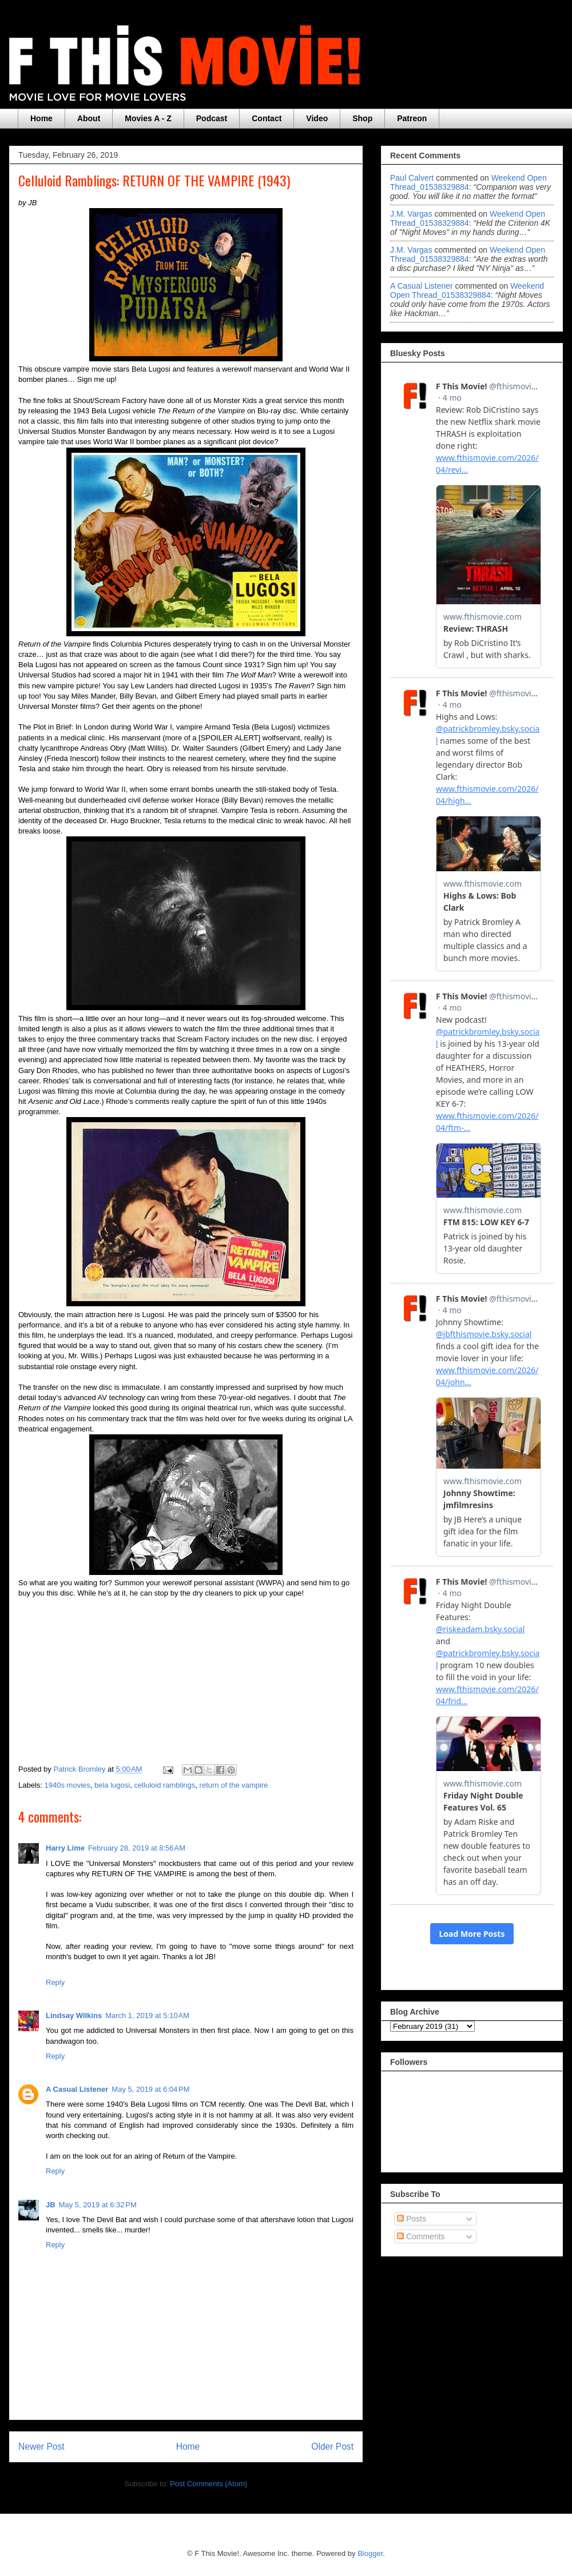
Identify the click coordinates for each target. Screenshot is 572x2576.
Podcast (211, 118)
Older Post (332, 2446)
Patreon (412, 118)
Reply (55, 1982)
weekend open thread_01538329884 (468, 182)
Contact (266, 118)
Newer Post (41, 2446)
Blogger (370, 2553)
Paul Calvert (412, 177)
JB (50, 2204)
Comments (421, 2236)
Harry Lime (65, 1848)
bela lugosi (112, 1785)
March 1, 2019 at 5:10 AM (147, 2015)
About (88, 118)
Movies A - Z (148, 118)
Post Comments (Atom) (208, 2483)
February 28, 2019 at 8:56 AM (136, 1848)
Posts (411, 2218)
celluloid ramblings (164, 1785)
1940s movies (67, 1785)
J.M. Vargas (411, 213)
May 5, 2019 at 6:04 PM (150, 2089)
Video (317, 118)
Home (41, 118)
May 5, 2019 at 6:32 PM (98, 2204)
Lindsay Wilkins (74, 2015)
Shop (362, 118)
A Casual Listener (77, 2089)
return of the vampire (234, 1785)
